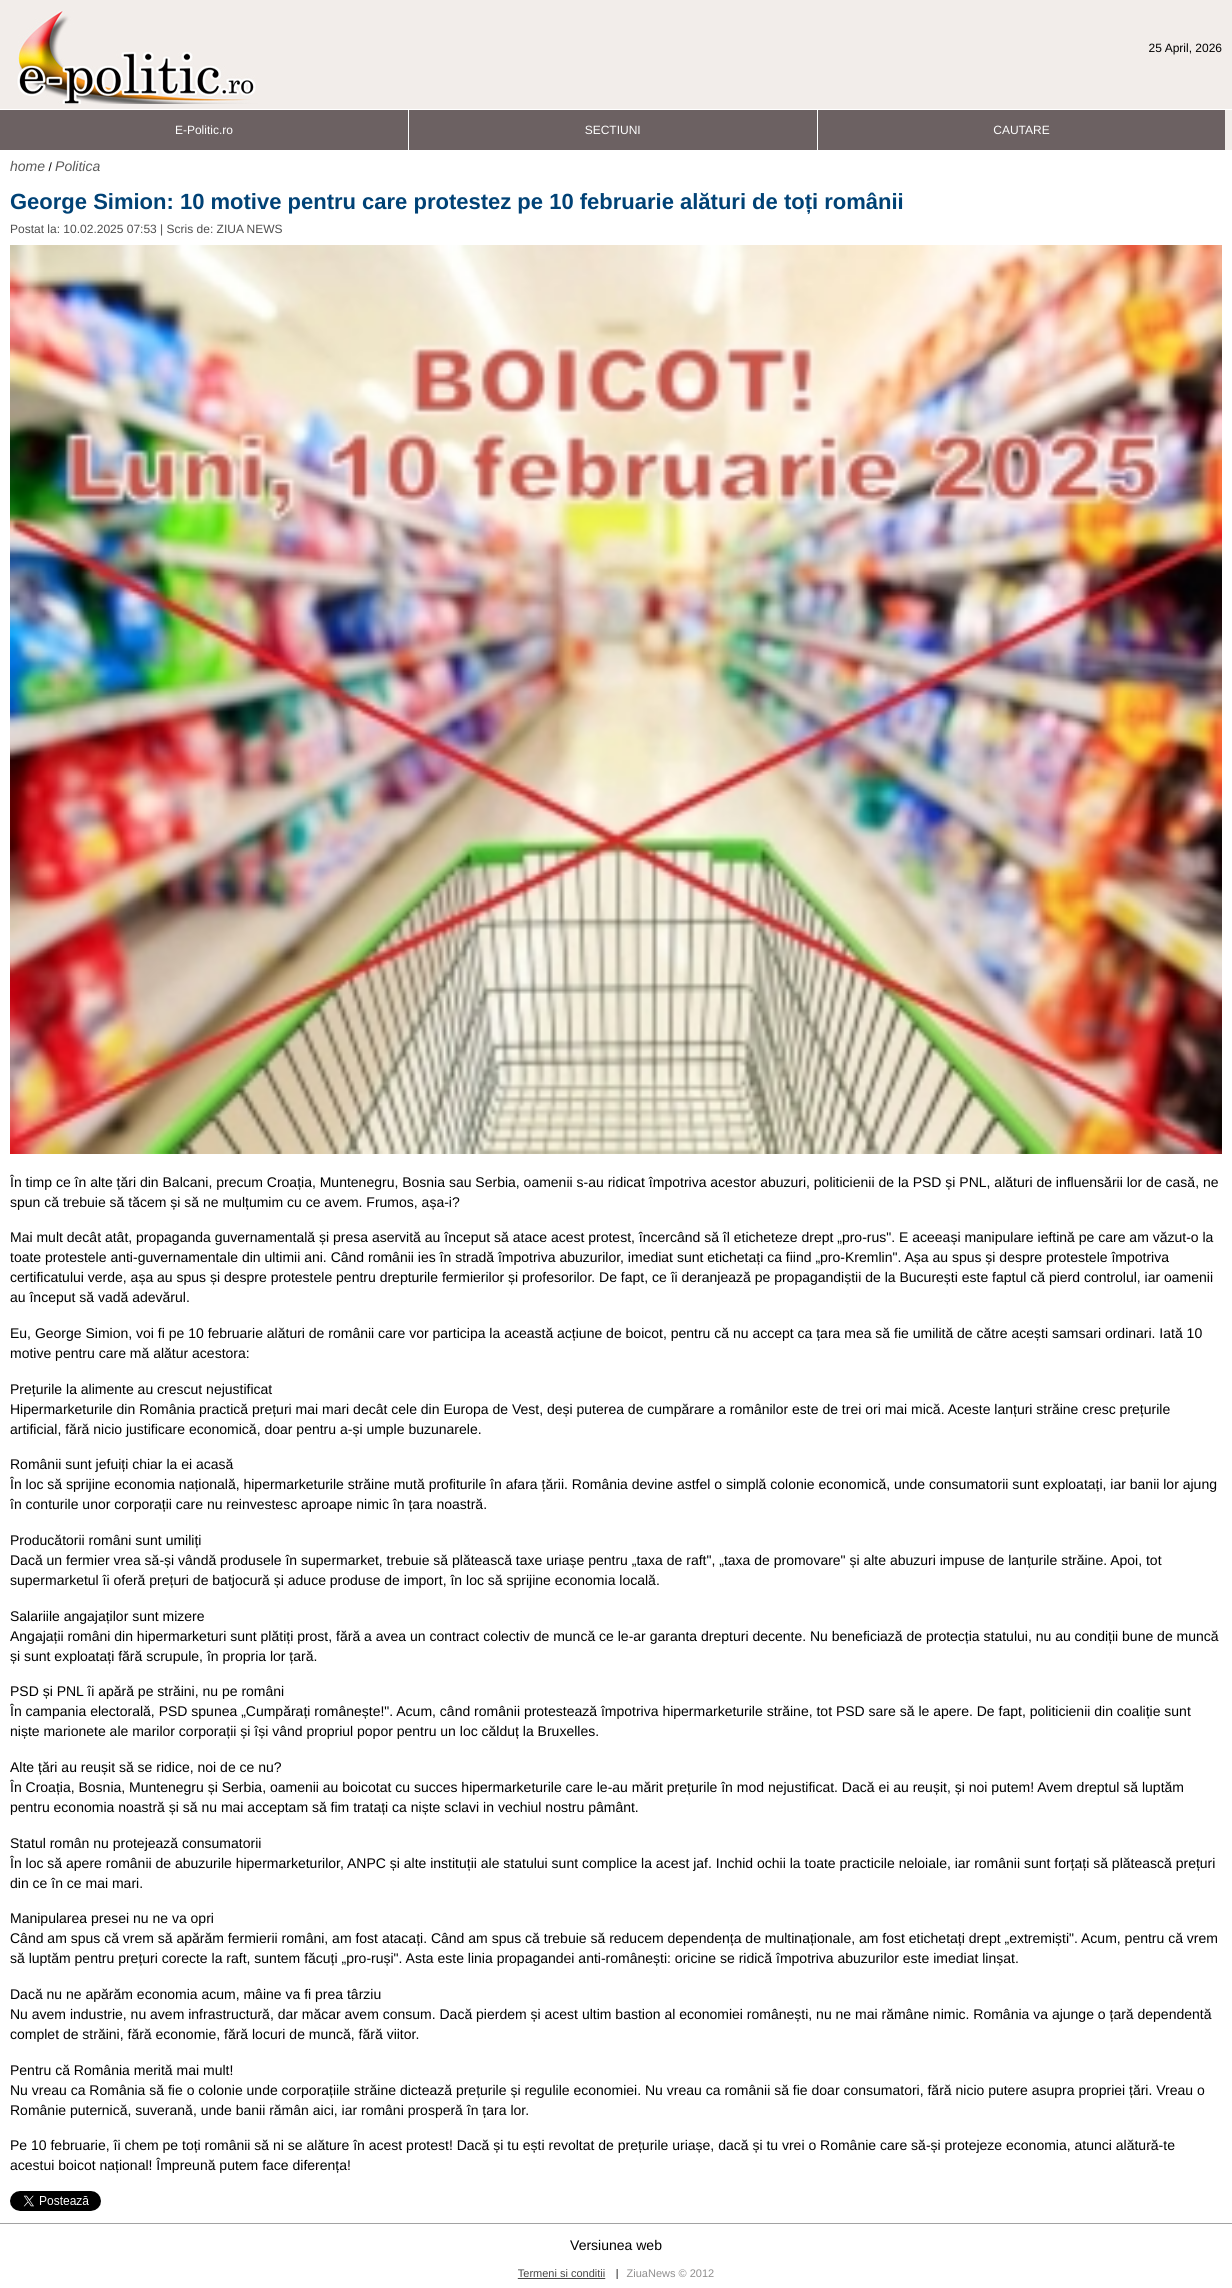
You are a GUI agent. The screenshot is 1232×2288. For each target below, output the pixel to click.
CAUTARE (1021, 124)
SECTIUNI (613, 124)
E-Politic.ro (204, 124)
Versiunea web (616, 2245)
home (27, 166)
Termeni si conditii (561, 2274)
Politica (77, 166)
